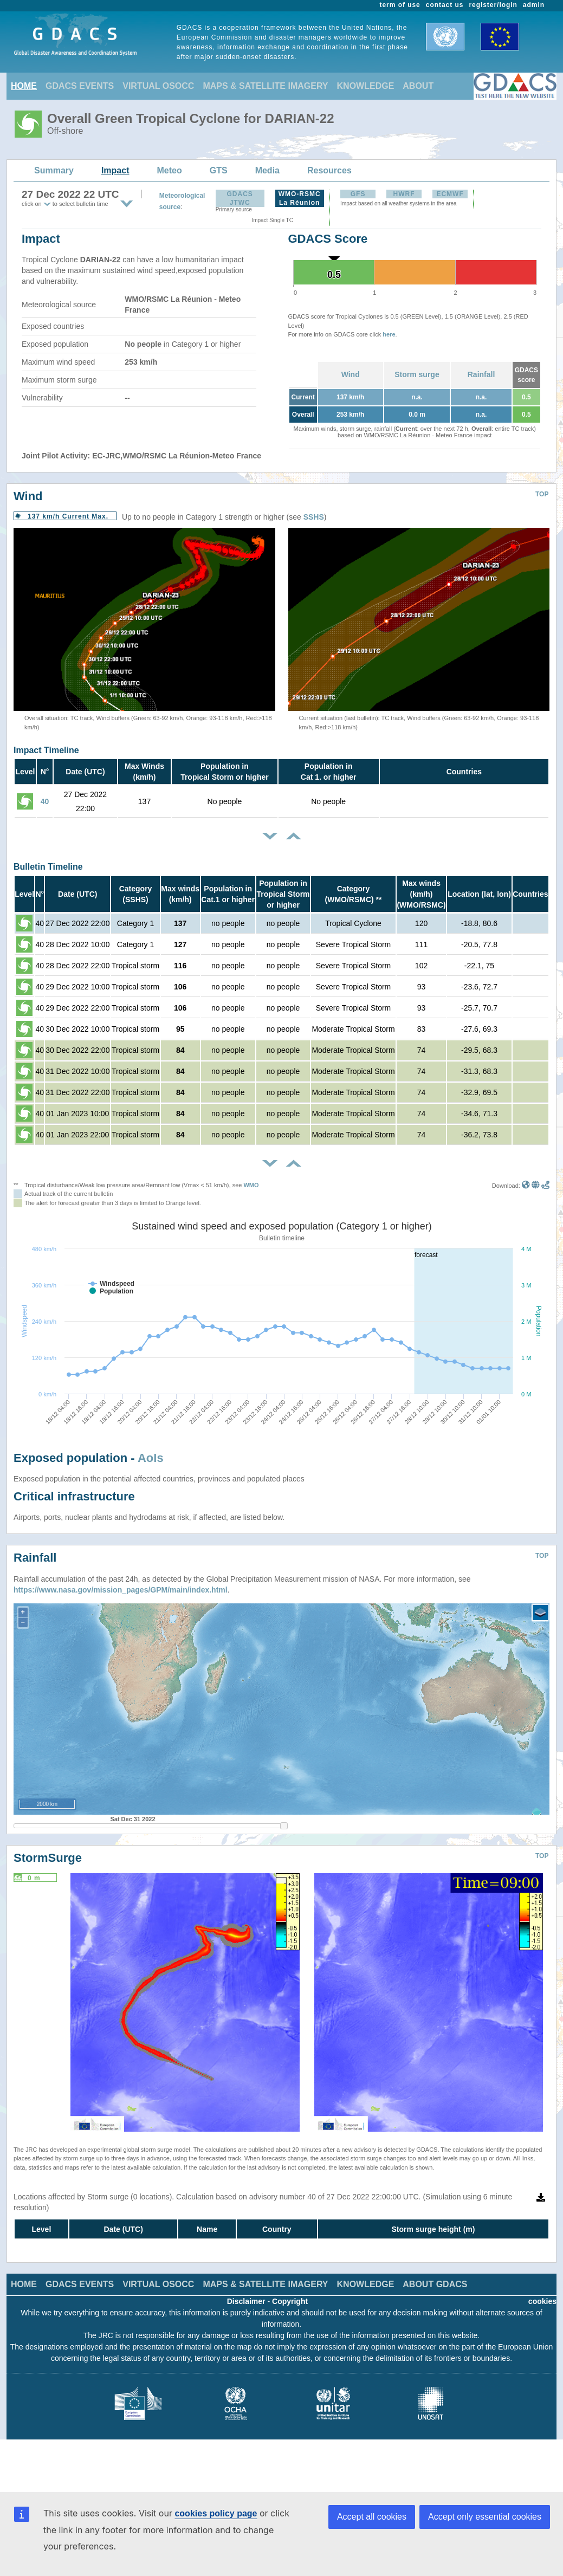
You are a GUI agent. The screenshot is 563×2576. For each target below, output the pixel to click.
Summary (54, 170)
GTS (219, 170)
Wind (350, 374)
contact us (445, 5)
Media (267, 170)
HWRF (404, 194)
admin (534, 5)
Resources (329, 170)
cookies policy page (215, 2513)
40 (45, 801)
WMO (250, 1185)
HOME (24, 85)
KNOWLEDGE (365, 85)
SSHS (313, 517)
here (389, 334)
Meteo (169, 170)
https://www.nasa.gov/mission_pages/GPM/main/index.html (121, 1589)
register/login (493, 5)
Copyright (290, 2301)
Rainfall (481, 374)
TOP (541, 494)
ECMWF (449, 194)
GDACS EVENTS (80, 85)
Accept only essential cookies (484, 2516)
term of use (400, 5)
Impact (115, 170)
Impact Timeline (46, 750)
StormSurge (48, 1858)
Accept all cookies (371, 2516)
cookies (542, 2301)
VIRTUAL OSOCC (158, 85)
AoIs (151, 1458)
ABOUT (418, 85)
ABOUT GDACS (435, 2284)
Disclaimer (246, 2301)
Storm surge (416, 374)
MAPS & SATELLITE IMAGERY (265, 85)
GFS (358, 194)
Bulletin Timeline (48, 866)
